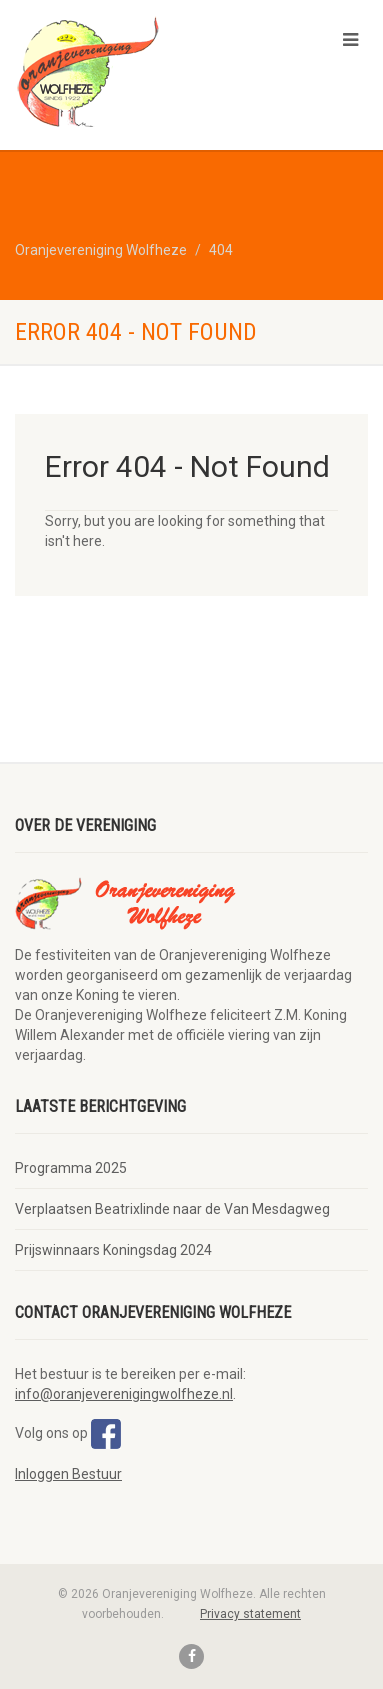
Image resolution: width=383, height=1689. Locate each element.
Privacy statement (250, 1614)
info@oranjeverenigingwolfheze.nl (124, 1394)
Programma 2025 (71, 1168)
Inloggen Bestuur (68, 1474)
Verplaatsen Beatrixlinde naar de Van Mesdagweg (172, 1209)
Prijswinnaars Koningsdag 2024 (113, 1250)
